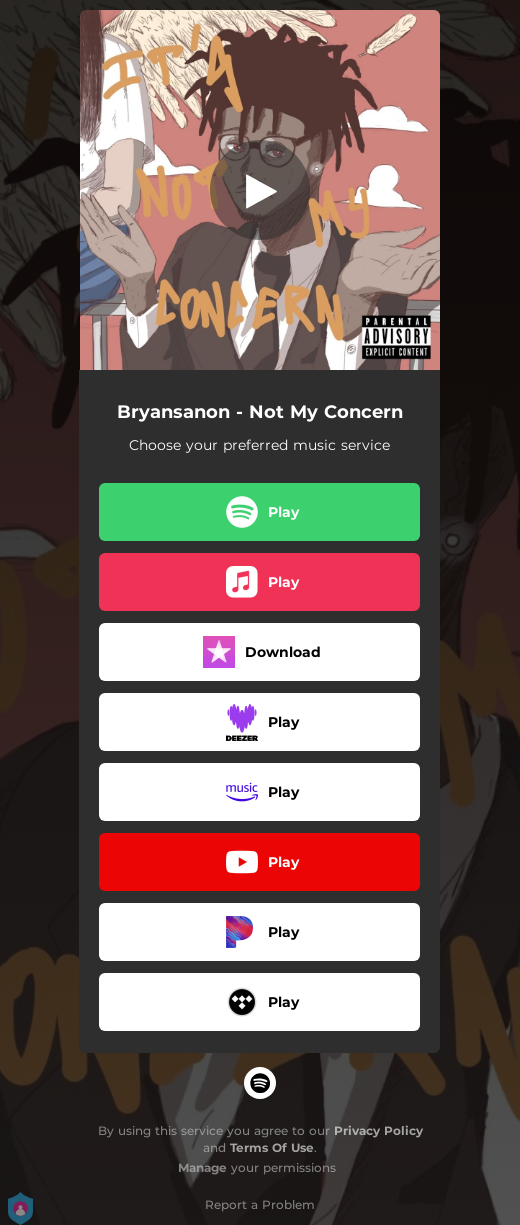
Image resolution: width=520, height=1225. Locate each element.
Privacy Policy (378, 1130)
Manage (202, 1167)
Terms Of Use (272, 1147)
